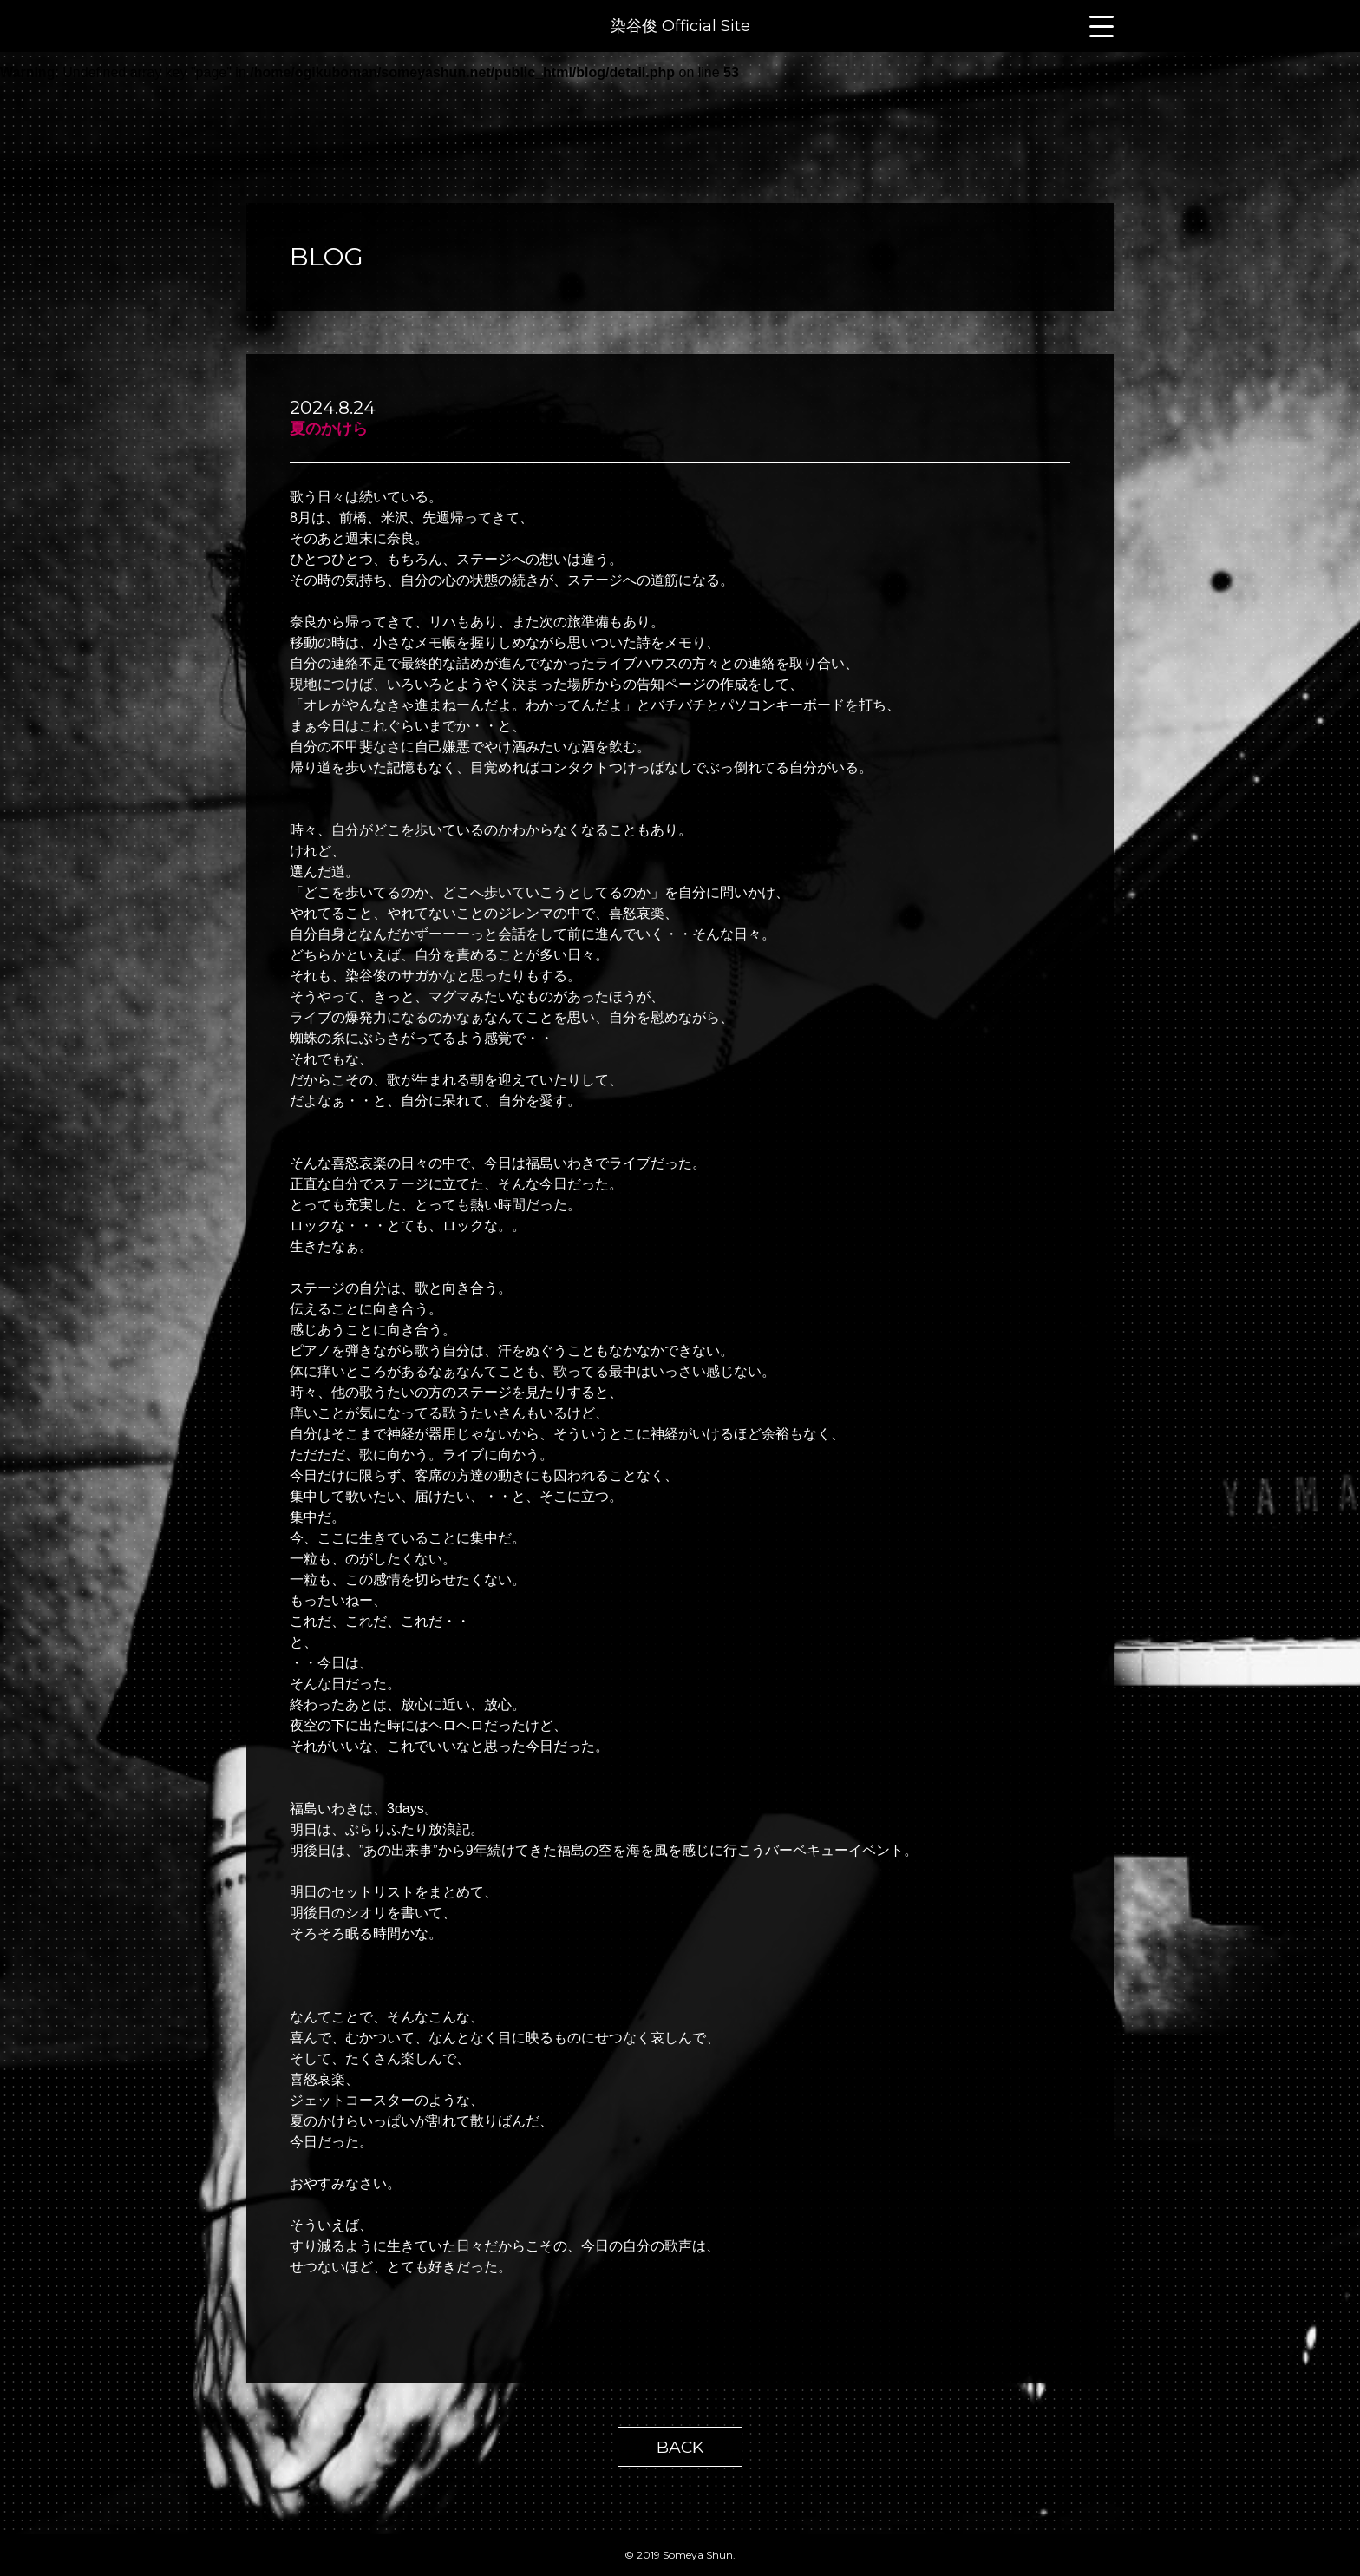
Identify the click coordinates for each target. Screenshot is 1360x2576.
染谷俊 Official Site (680, 26)
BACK (680, 2446)
